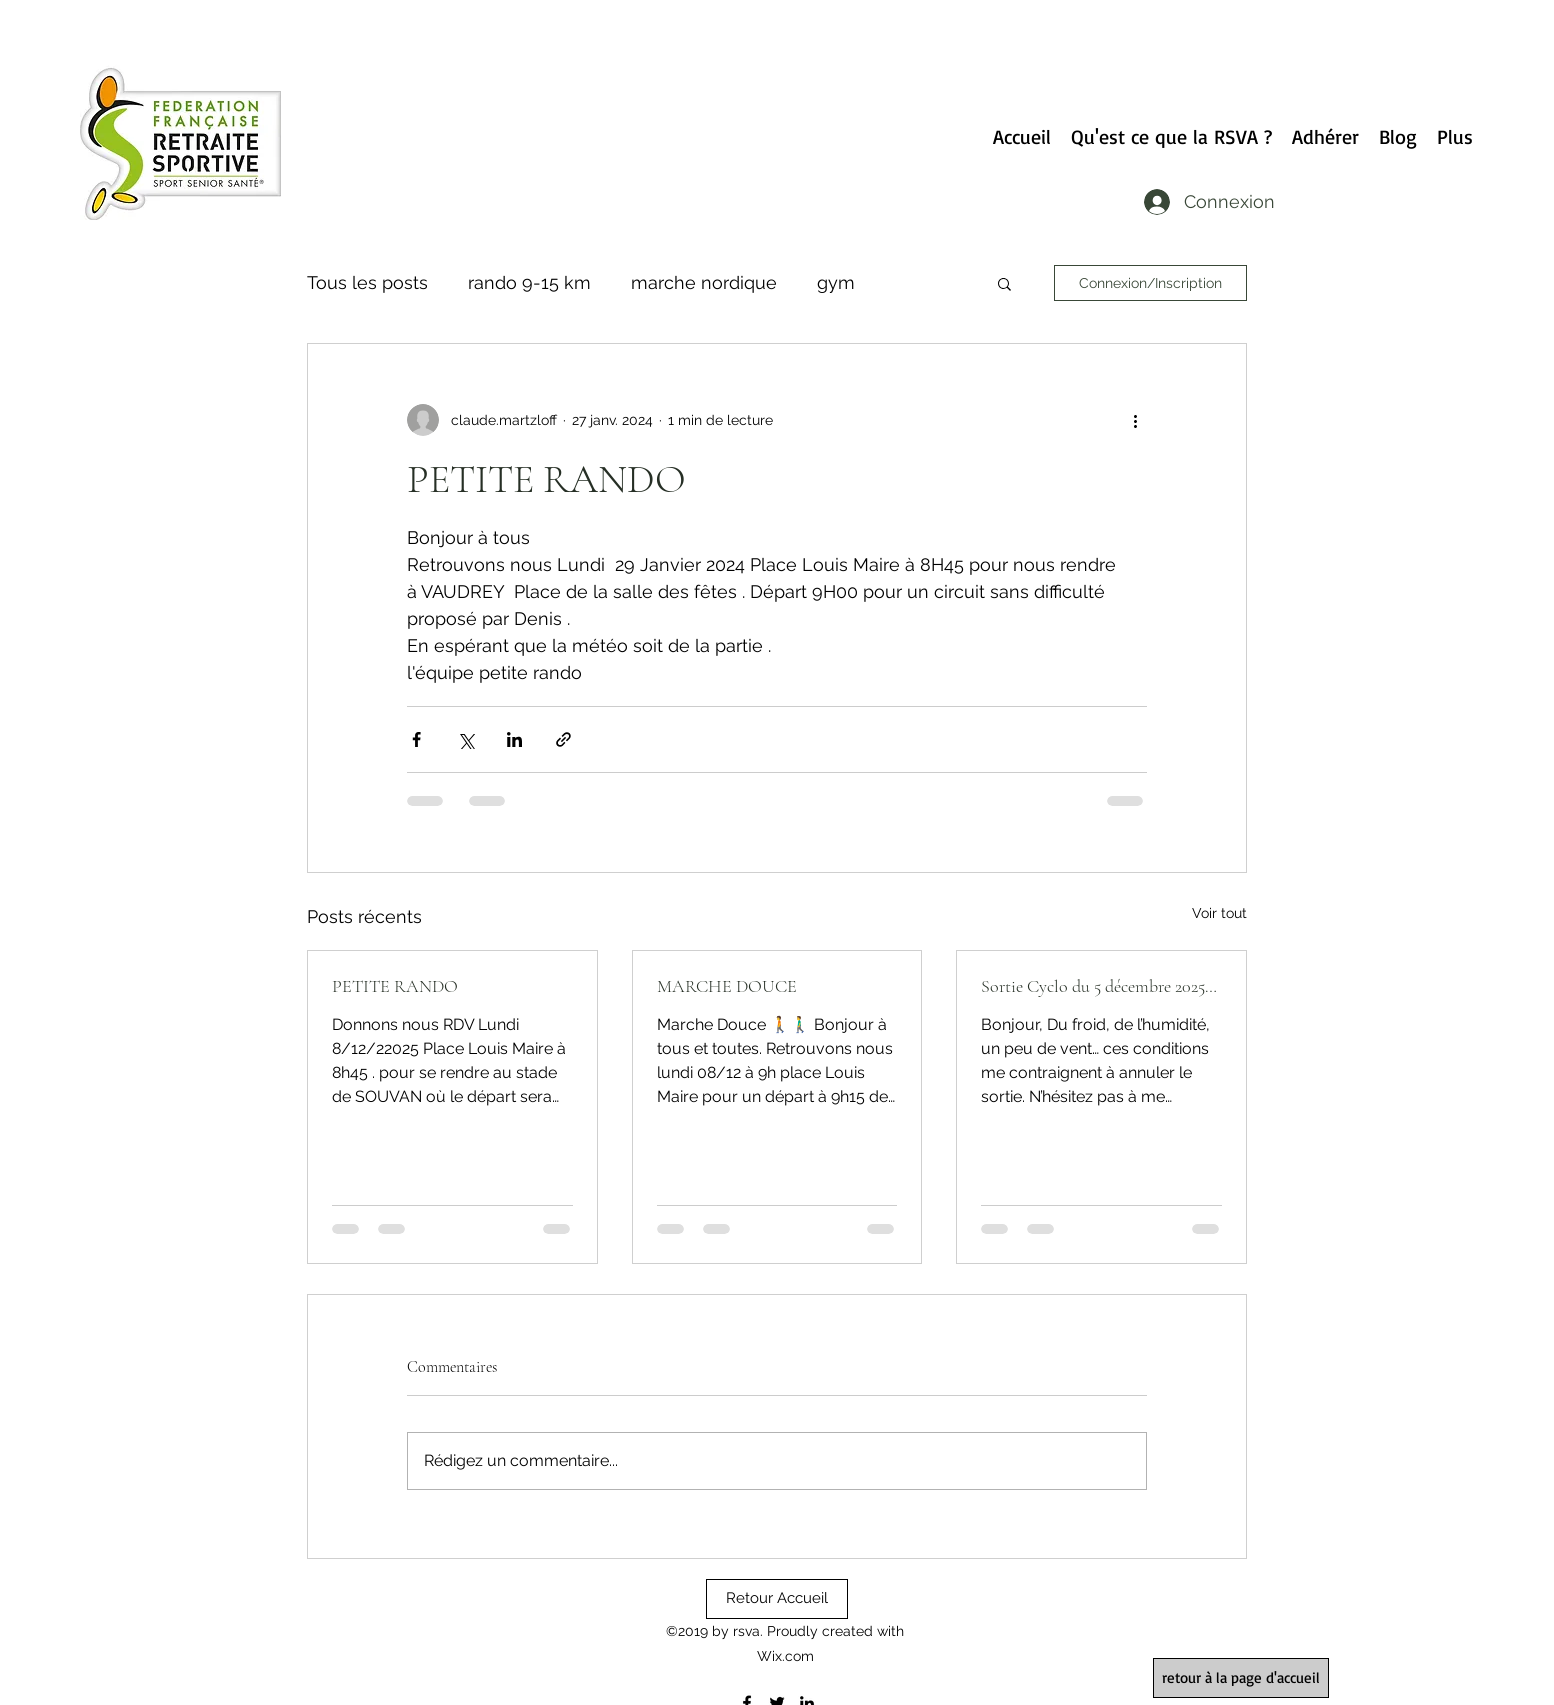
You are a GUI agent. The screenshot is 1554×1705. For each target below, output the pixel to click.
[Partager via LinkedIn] (514, 739)
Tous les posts (367, 282)
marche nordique (704, 282)
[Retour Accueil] (777, 1599)
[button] (1004, 283)
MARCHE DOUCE (727, 986)
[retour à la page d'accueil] (1241, 1678)
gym (836, 282)
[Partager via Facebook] (416, 739)
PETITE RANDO (395, 986)
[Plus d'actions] (1135, 420)
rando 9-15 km (529, 282)
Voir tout (1219, 913)
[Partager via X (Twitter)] (465, 739)
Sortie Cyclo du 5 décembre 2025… (1099, 986)
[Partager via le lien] (563, 739)
